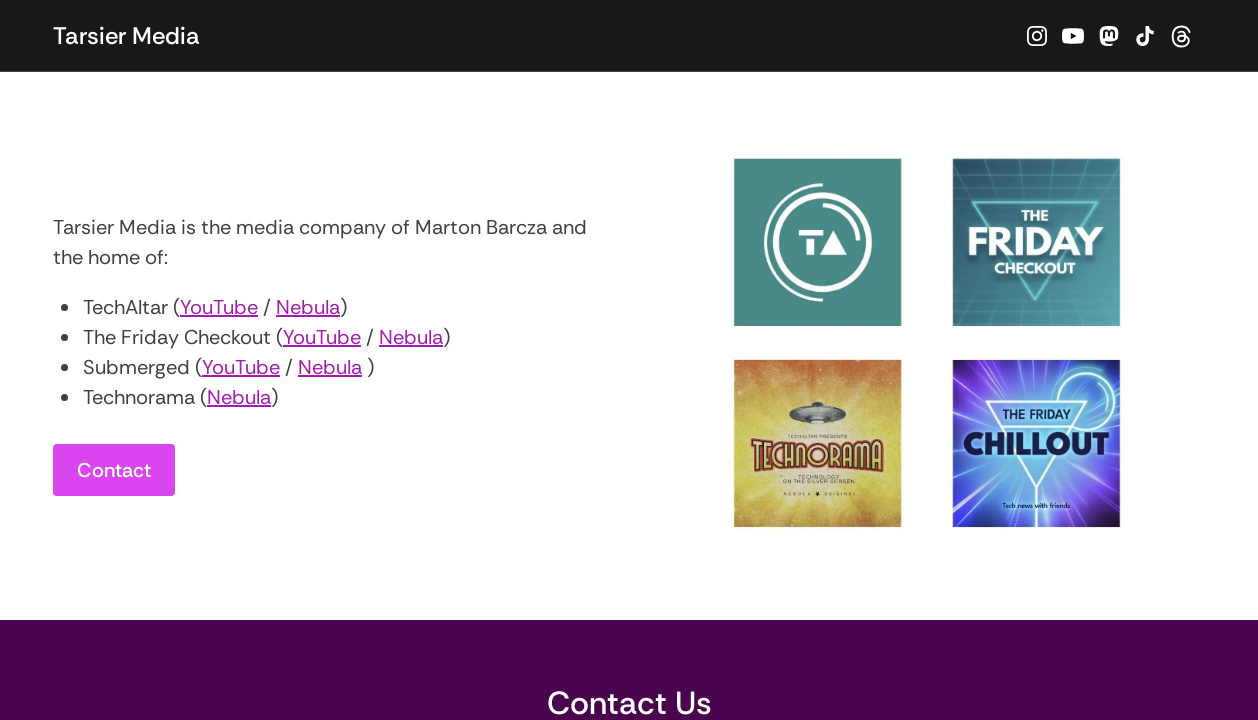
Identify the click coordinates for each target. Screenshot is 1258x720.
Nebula (308, 307)
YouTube (219, 307)
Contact (114, 470)
